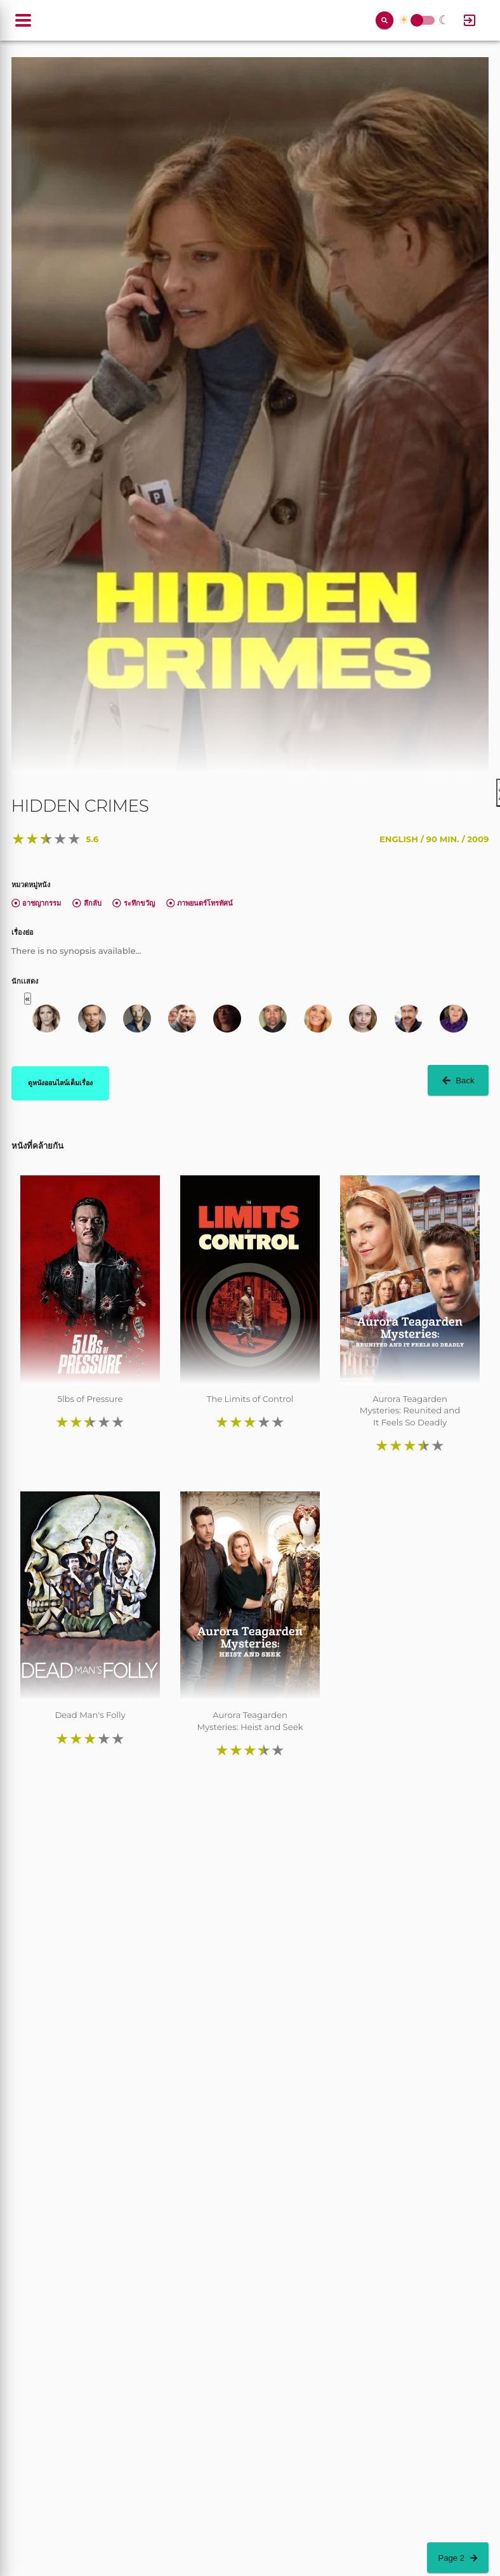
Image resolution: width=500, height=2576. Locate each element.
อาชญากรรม (36, 903)
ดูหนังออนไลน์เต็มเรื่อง (60, 1083)
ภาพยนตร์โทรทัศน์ (200, 903)
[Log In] (469, 20)
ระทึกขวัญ (133, 903)
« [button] (27, 998)
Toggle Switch (417, 21)
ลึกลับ (87, 903)
